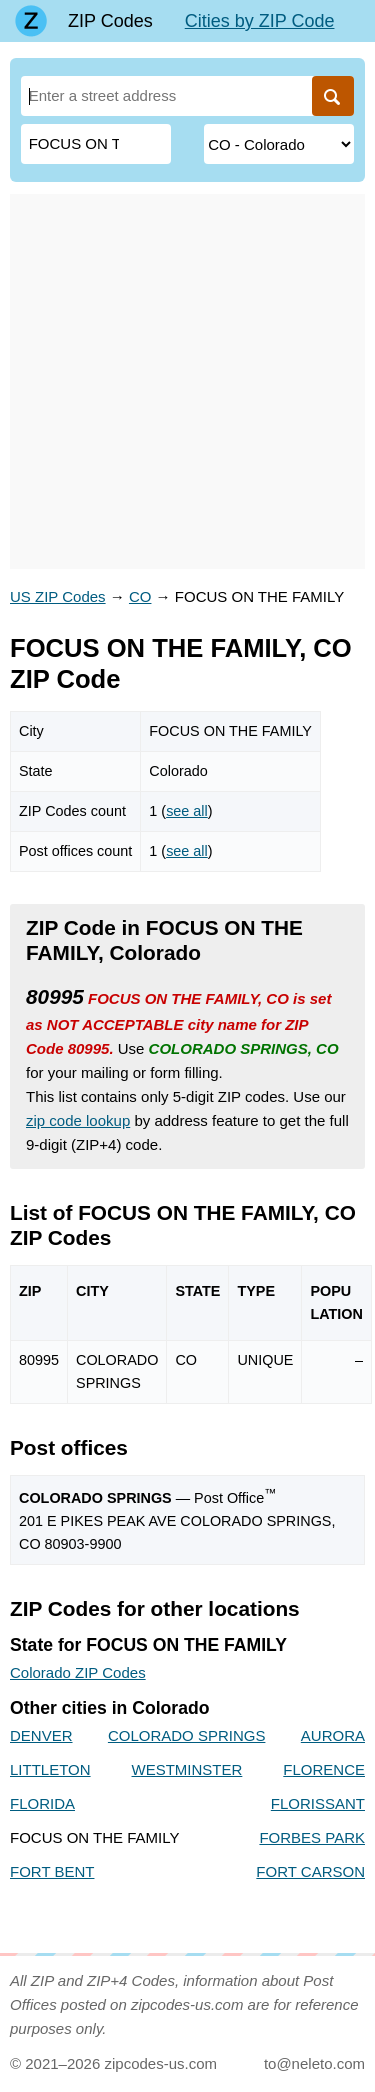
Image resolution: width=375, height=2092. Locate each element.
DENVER (41, 1735)
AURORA (333, 1735)
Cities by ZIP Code (260, 21)
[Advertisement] (187, 381)
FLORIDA (42, 1803)
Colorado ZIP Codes (78, 1672)
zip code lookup (78, 1120)
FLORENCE (324, 1769)
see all (187, 811)
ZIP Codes (110, 21)
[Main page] (31, 21)
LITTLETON (50, 1769)
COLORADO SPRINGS (187, 1735)
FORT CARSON (310, 1871)
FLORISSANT (318, 1803)
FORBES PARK (312, 1837)
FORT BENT (52, 1871)
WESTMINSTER (187, 1769)
